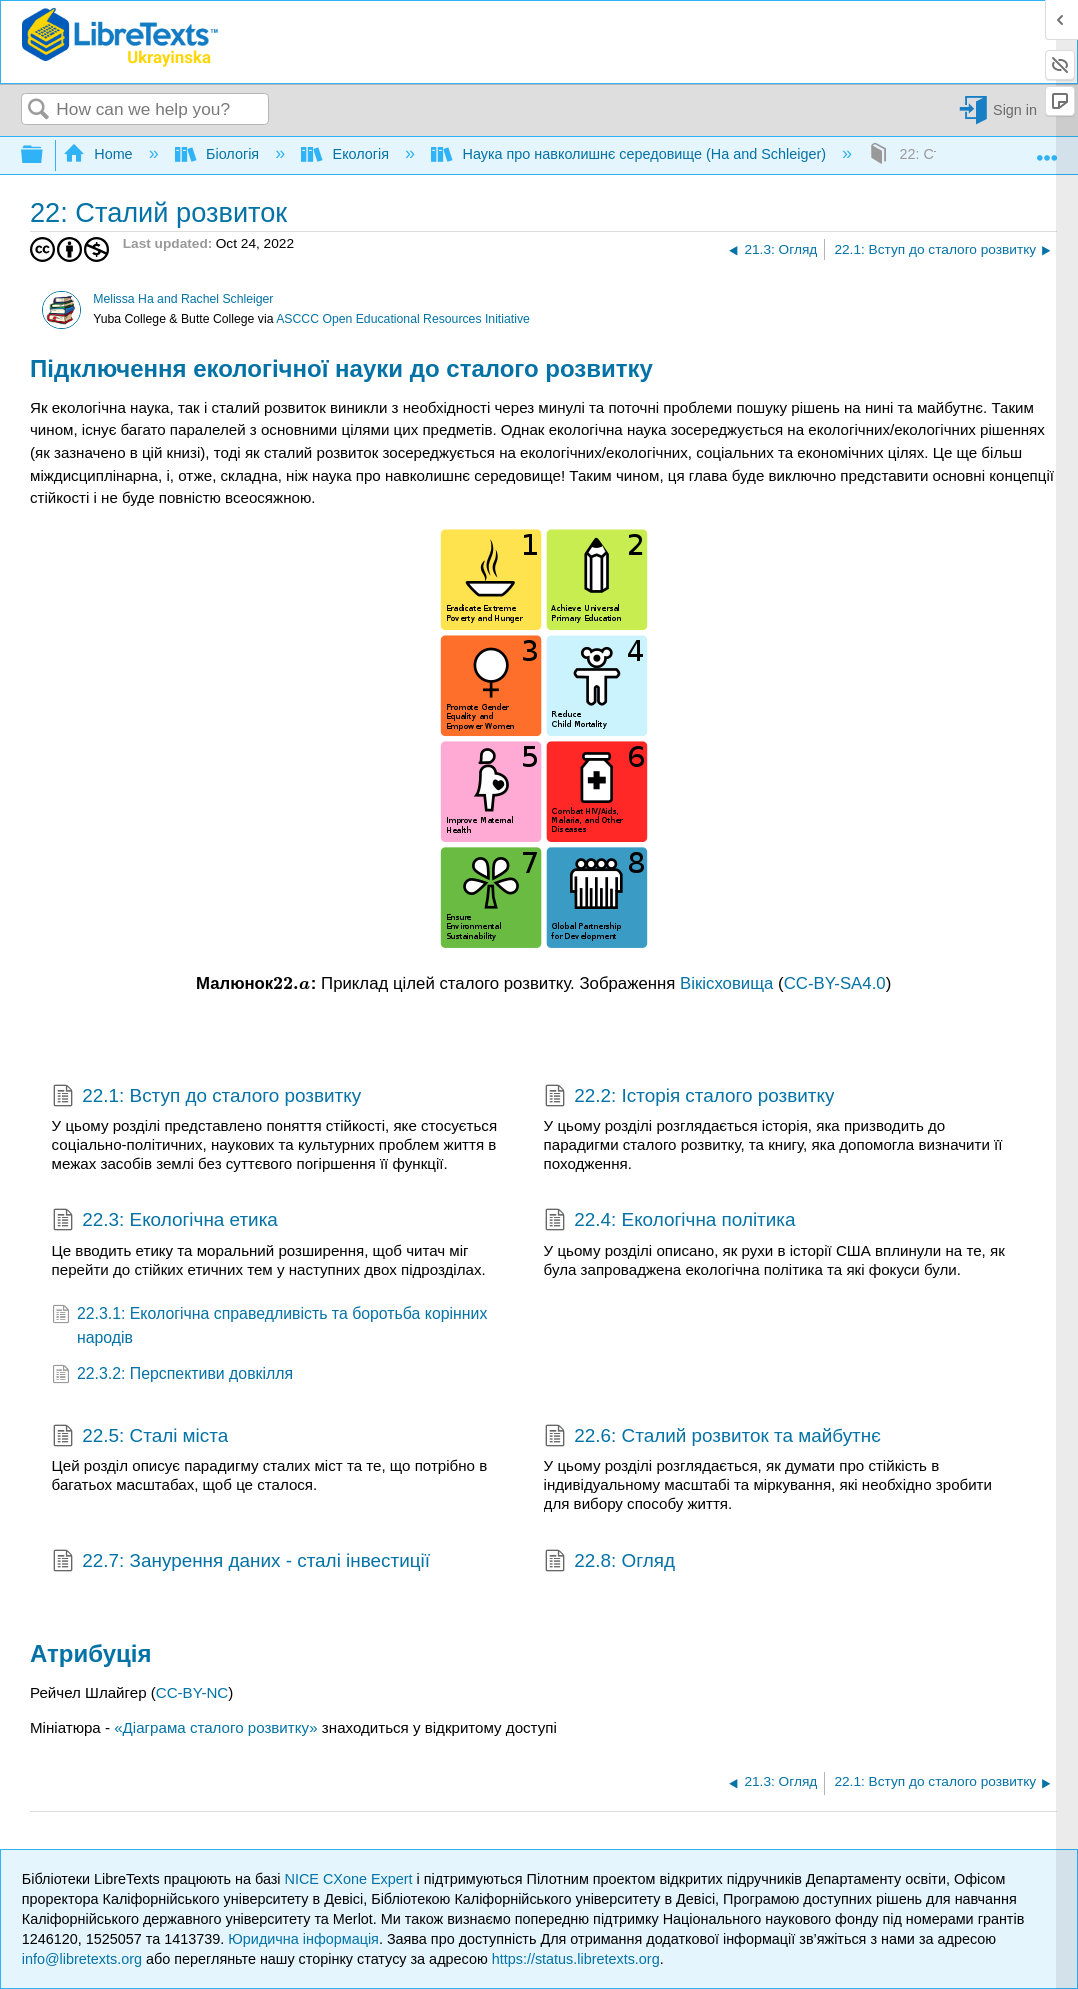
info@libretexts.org (82, 1959)
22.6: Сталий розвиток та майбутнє (712, 1438)
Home (100, 154)
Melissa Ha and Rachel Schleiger (183, 299)
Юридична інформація (303, 1939)
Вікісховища (726, 983)
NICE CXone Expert (351, 1879)
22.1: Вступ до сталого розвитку (207, 1098)
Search (39, 110)
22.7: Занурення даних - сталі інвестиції (241, 1563)
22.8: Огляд (609, 1563)
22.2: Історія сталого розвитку (689, 1098)
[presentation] (292, 983)
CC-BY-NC (192, 1692)
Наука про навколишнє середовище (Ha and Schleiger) (630, 154)
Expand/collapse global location (1047, 150)
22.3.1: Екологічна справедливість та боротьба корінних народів (270, 1326)
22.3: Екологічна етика (165, 1222)
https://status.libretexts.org (576, 1959)
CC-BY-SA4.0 (835, 983)
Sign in (1015, 110)
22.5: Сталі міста (140, 1438)
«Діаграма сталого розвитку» (215, 1727)
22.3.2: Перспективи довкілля (173, 1375)
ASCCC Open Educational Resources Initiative (403, 319)
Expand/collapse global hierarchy (45, 155)
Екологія (347, 154)
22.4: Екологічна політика (670, 1222)
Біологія (219, 154)
